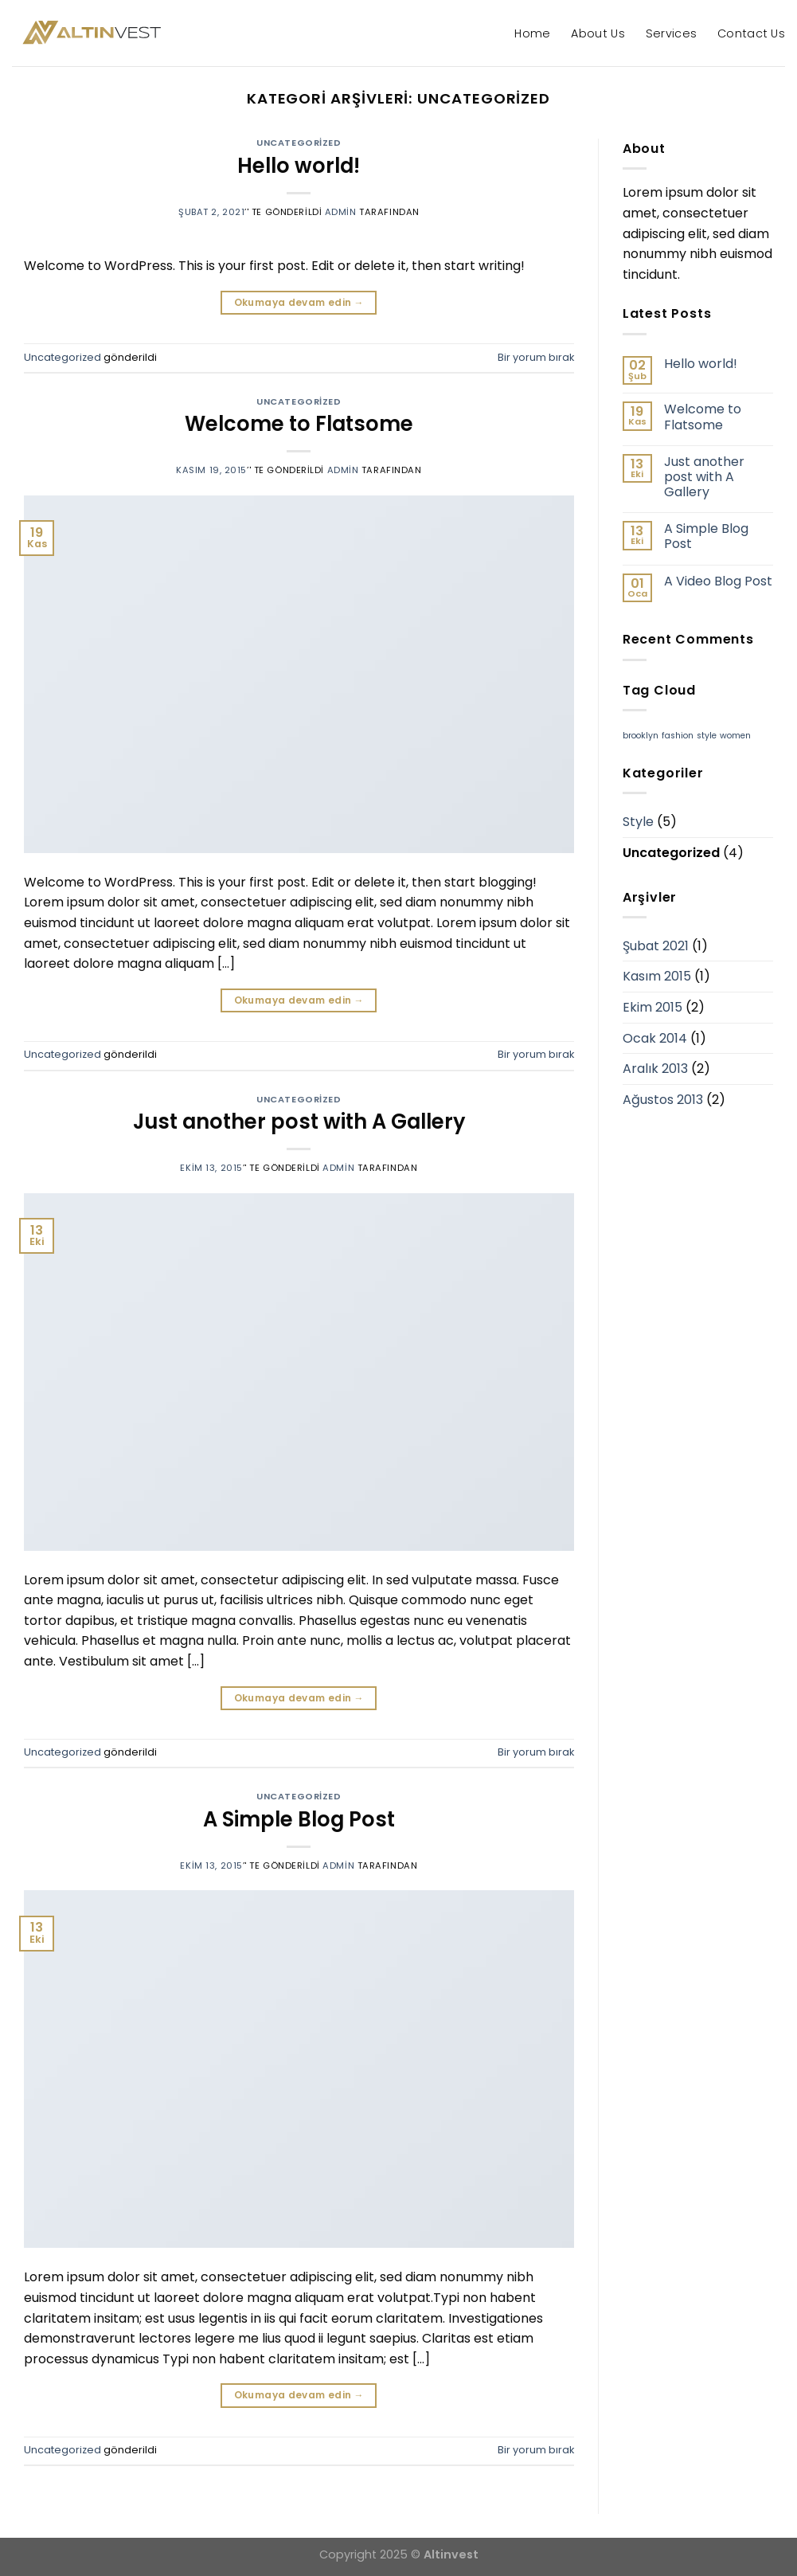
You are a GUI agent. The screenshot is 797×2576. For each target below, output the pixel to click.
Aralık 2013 (655, 1068)
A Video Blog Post (718, 581)
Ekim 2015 (652, 1007)
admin (341, 212)
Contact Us (751, 33)
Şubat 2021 (656, 946)
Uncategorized (298, 142)
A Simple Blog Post (299, 1819)
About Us (597, 33)
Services (671, 33)
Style (638, 821)
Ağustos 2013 (663, 1099)
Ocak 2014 (655, 1038)
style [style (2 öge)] (707, 736)
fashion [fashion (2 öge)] (677, 736)
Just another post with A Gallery (299, 1121)
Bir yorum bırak (536, 357)
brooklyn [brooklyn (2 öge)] (640, 736)
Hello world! (298, 165)
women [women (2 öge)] (735, 736)
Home (532, 33)
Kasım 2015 (657, 976)
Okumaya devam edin (299, 302)
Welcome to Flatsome (299, 423)
